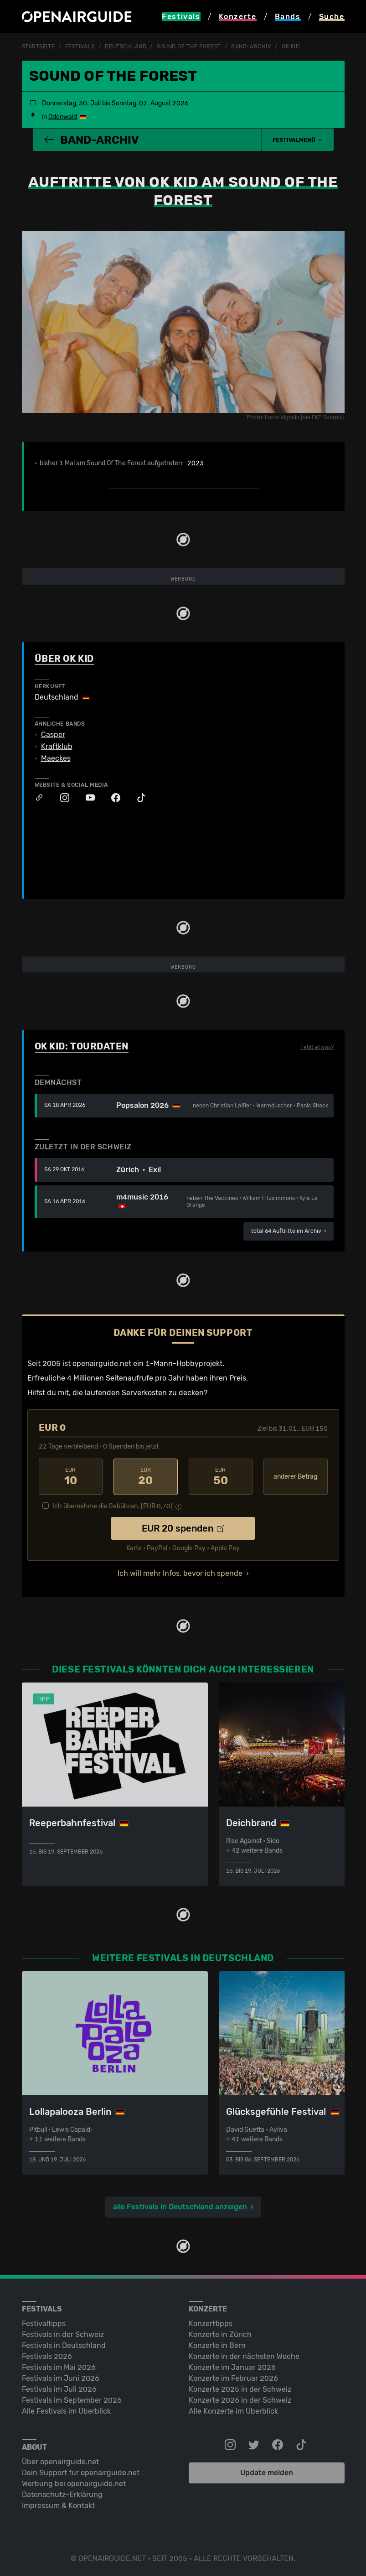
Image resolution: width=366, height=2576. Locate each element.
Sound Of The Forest (189, 46)
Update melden (266, 2471)
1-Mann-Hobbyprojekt (183, 1363)
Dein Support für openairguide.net (80, 2471)
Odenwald (62, 116)
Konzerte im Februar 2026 (233, 2377)
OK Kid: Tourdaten (82, 1045)
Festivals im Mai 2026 (59, 2366)
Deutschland (125, 46)
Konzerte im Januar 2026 (232, 2366)
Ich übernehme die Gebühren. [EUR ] (112, 1505)
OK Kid (290, 46)
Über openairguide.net (60, 2461)
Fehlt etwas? (317, 1046)
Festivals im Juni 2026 (60, 2377)
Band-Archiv (251, 46)
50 (221, 1476)
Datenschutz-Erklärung (62, 2493)
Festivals (80, 46)
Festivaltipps (44, 2322)
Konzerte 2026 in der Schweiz (240, 2399)
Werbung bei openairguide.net (74, 2482)
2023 (195, 463)
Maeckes (56, 758)
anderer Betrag (295, 1476)
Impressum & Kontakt (58, 2504)
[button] (298, 140)
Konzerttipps (210, 2322)
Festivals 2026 (47, 2355)
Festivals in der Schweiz (63, 2333)
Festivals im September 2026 (72, 2399)
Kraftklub (56, 746)
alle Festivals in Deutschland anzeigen (180, 2206)
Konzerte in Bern (217, 2344)
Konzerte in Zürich (220, 2333)
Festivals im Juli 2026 (59, 2388)
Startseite (38, 46)
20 (145, 1476)
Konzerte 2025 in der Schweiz (240, 2388)
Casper (53, 734)
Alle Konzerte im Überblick (233, 2410)
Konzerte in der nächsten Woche (244, 2355)
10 (71, 1476)
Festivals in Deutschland (64, 2344)
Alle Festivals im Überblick (66, 2410)
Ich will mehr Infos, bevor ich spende (180, 1572)
